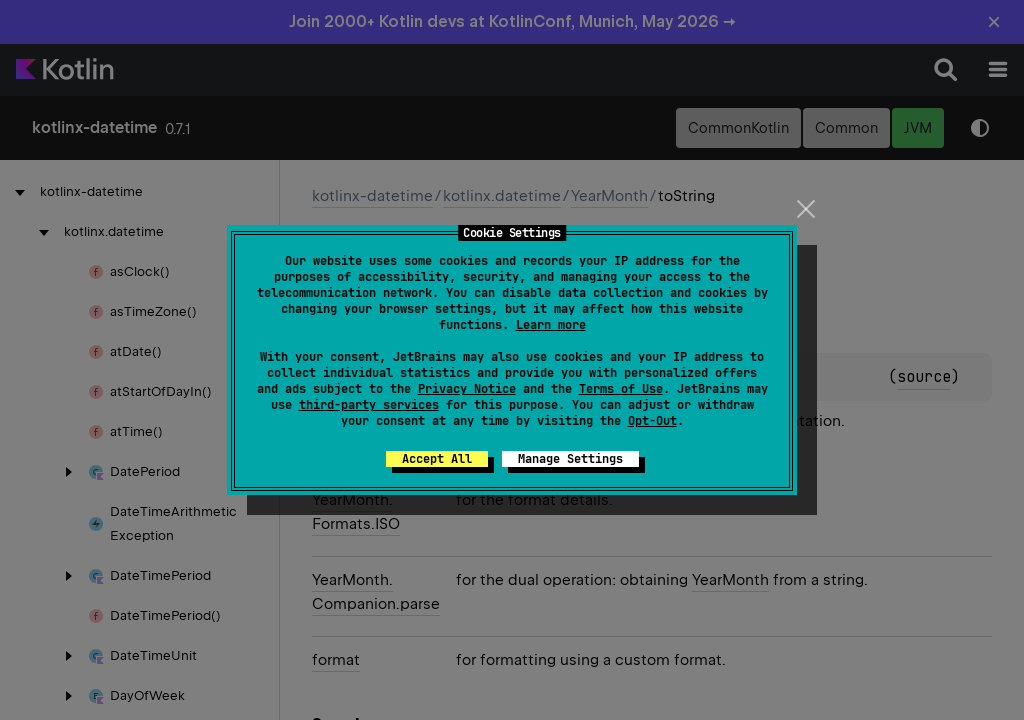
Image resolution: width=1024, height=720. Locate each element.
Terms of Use (621, 389)
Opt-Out (652, 421)
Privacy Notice (467, 389)
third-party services (369, 405)
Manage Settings (570, 459)
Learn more (551, 325)
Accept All (437, 459)
